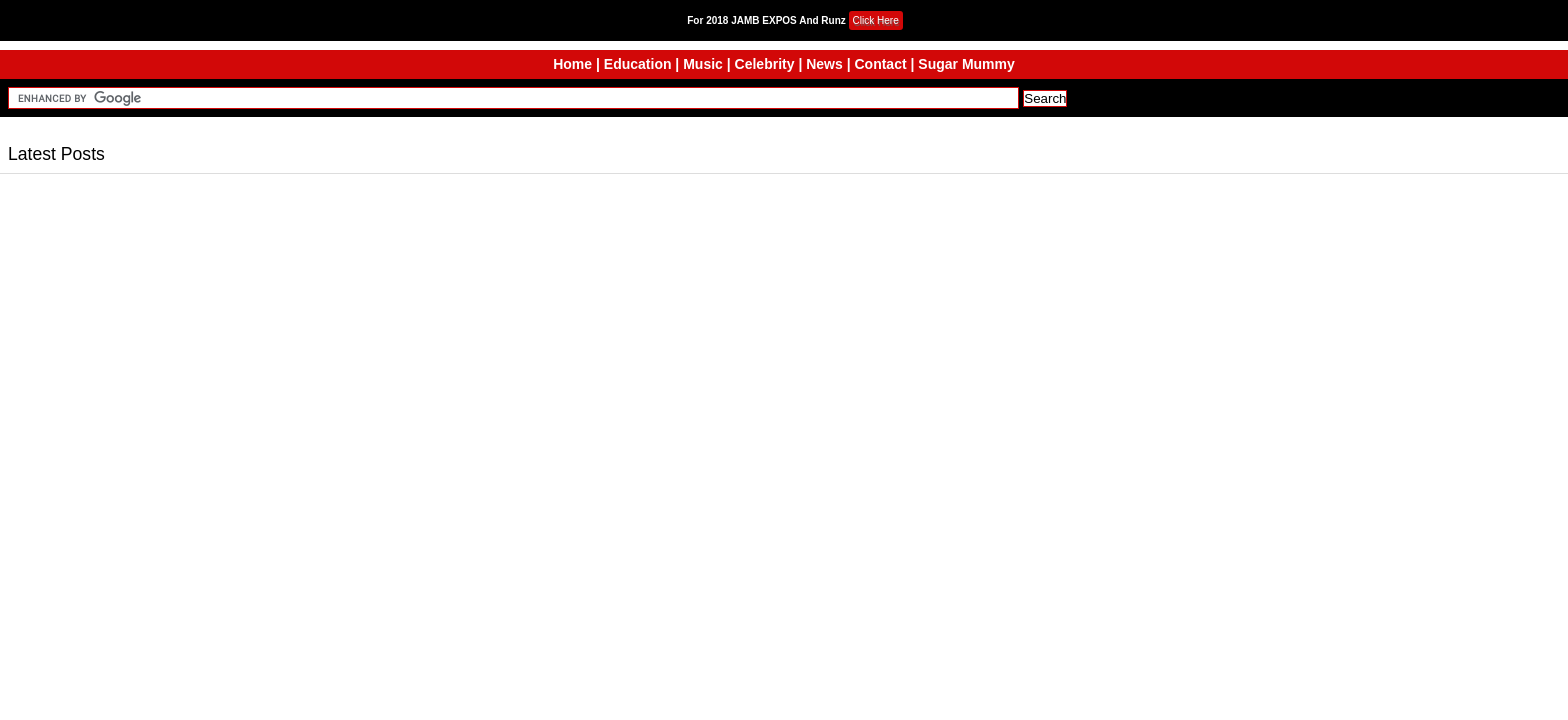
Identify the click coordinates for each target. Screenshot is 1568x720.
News (824, 64)
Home (572, 64)
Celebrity (765, 64)
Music (703, 64)
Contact (880, 64)
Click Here (876, 20)
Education (638, 64)
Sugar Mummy (966, 64)
